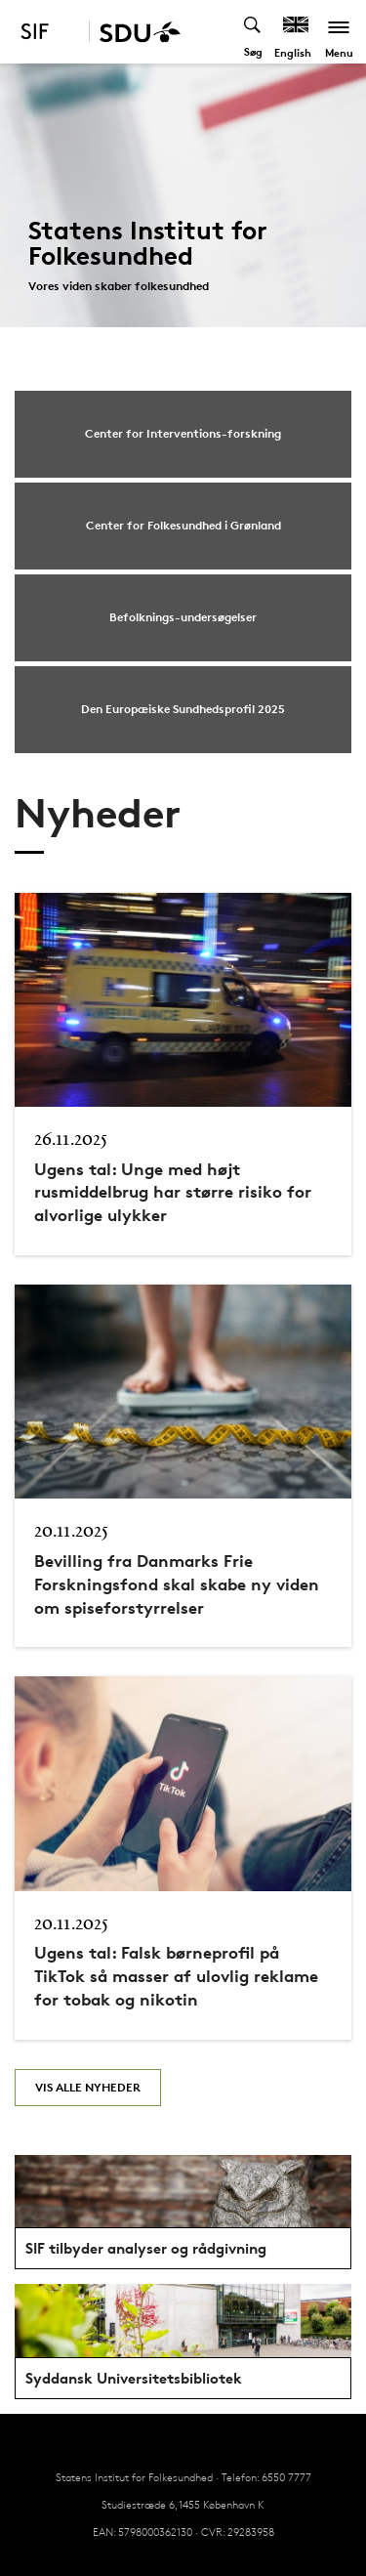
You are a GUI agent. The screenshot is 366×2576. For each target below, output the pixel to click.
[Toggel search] (253, 31)
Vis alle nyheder (88, 2087)
